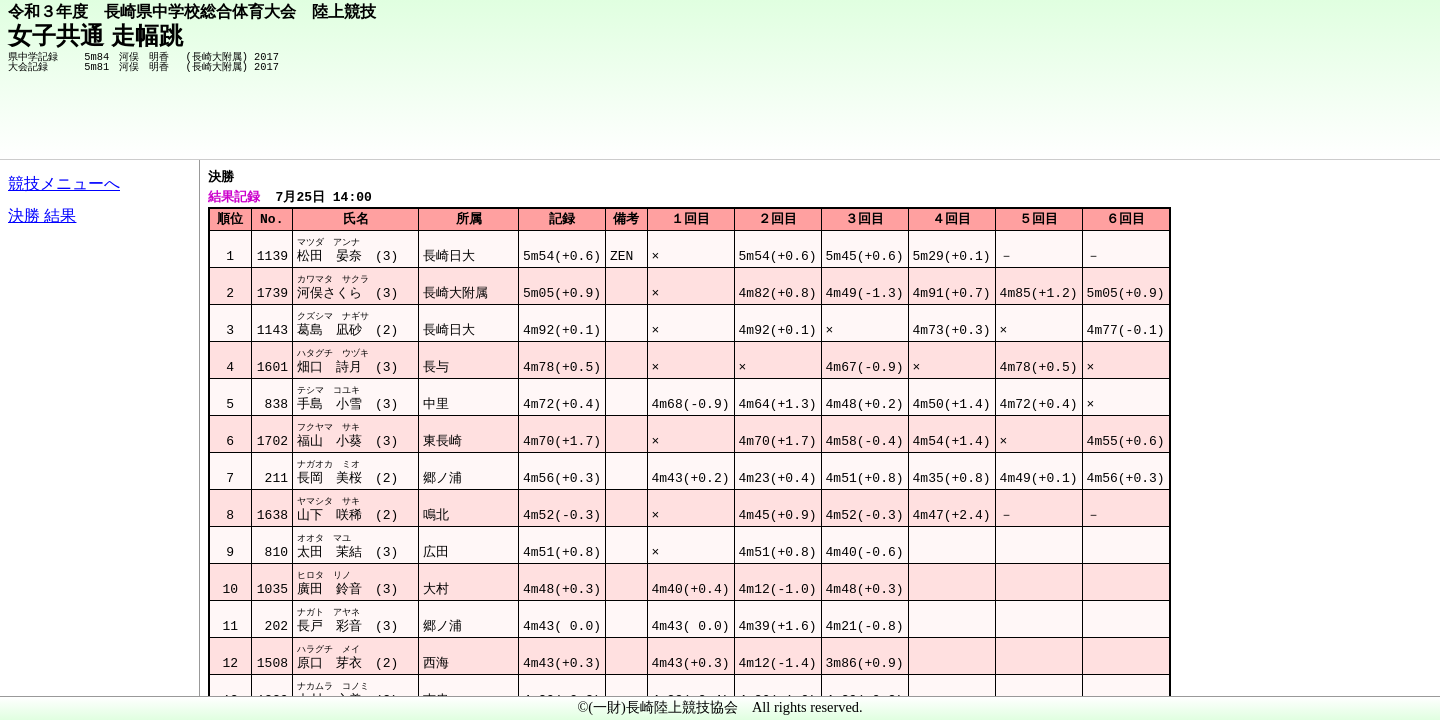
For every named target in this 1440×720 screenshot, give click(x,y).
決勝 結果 (42, 215)
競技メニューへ (64, 183)
